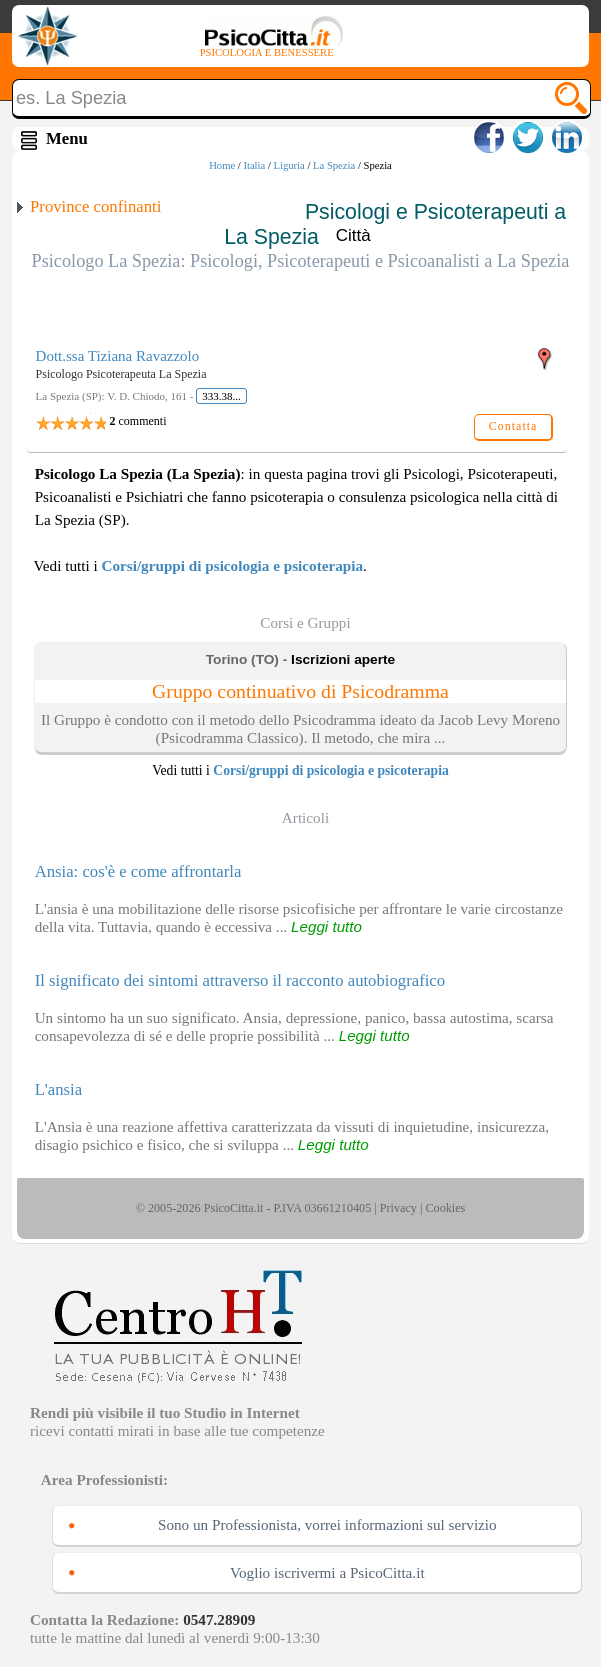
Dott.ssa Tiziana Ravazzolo (118, 356)
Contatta (513, 426)
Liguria (288, 165)
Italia (254, 165)
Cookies (445, 1208)
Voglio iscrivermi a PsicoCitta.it (327, 1572)
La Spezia (334, 165)
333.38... (221, 396)
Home (222, 165)
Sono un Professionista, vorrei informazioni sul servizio (327, 1524)
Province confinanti (95, 206)
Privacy (398, 1208)
